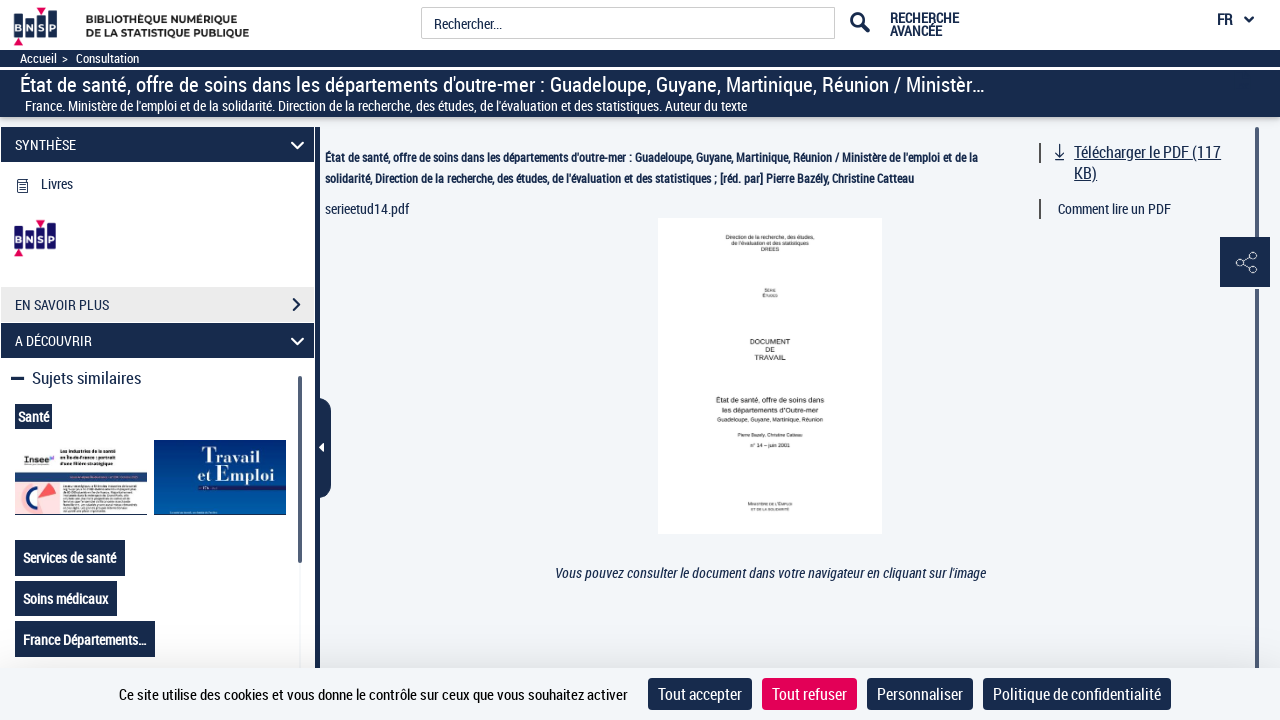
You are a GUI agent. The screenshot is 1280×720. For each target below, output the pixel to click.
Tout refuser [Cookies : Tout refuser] (809, 694)
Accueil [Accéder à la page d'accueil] (38, 58)
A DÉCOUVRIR (163, 340)
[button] (1245, 263)
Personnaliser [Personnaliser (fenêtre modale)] (920, 694)
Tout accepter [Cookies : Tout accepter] (700, 694)
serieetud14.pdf (367, 208)
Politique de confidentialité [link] (1077, 694)
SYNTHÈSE (163, 144)
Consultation (107, 58)
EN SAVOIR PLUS (164, 305)
